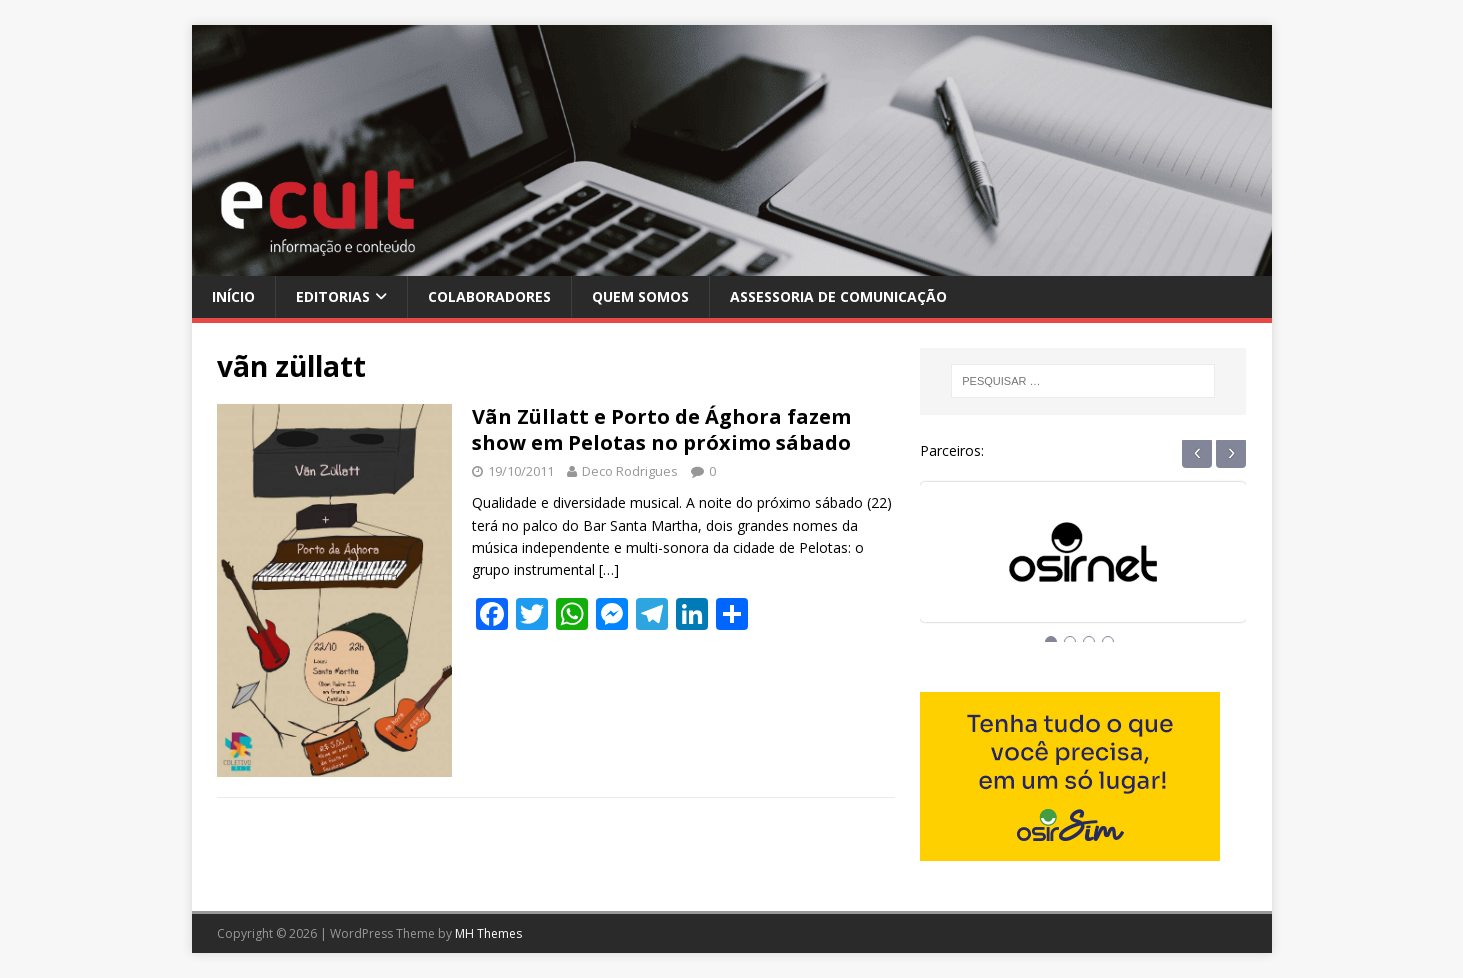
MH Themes (488, 933)
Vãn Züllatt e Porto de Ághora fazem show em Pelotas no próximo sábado (661, 429)
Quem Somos (640, 296)
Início (233, 296)
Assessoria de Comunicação (838, 296)
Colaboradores (489, 296)
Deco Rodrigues (630, 471)
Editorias (333, 296)
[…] (609, 569)
